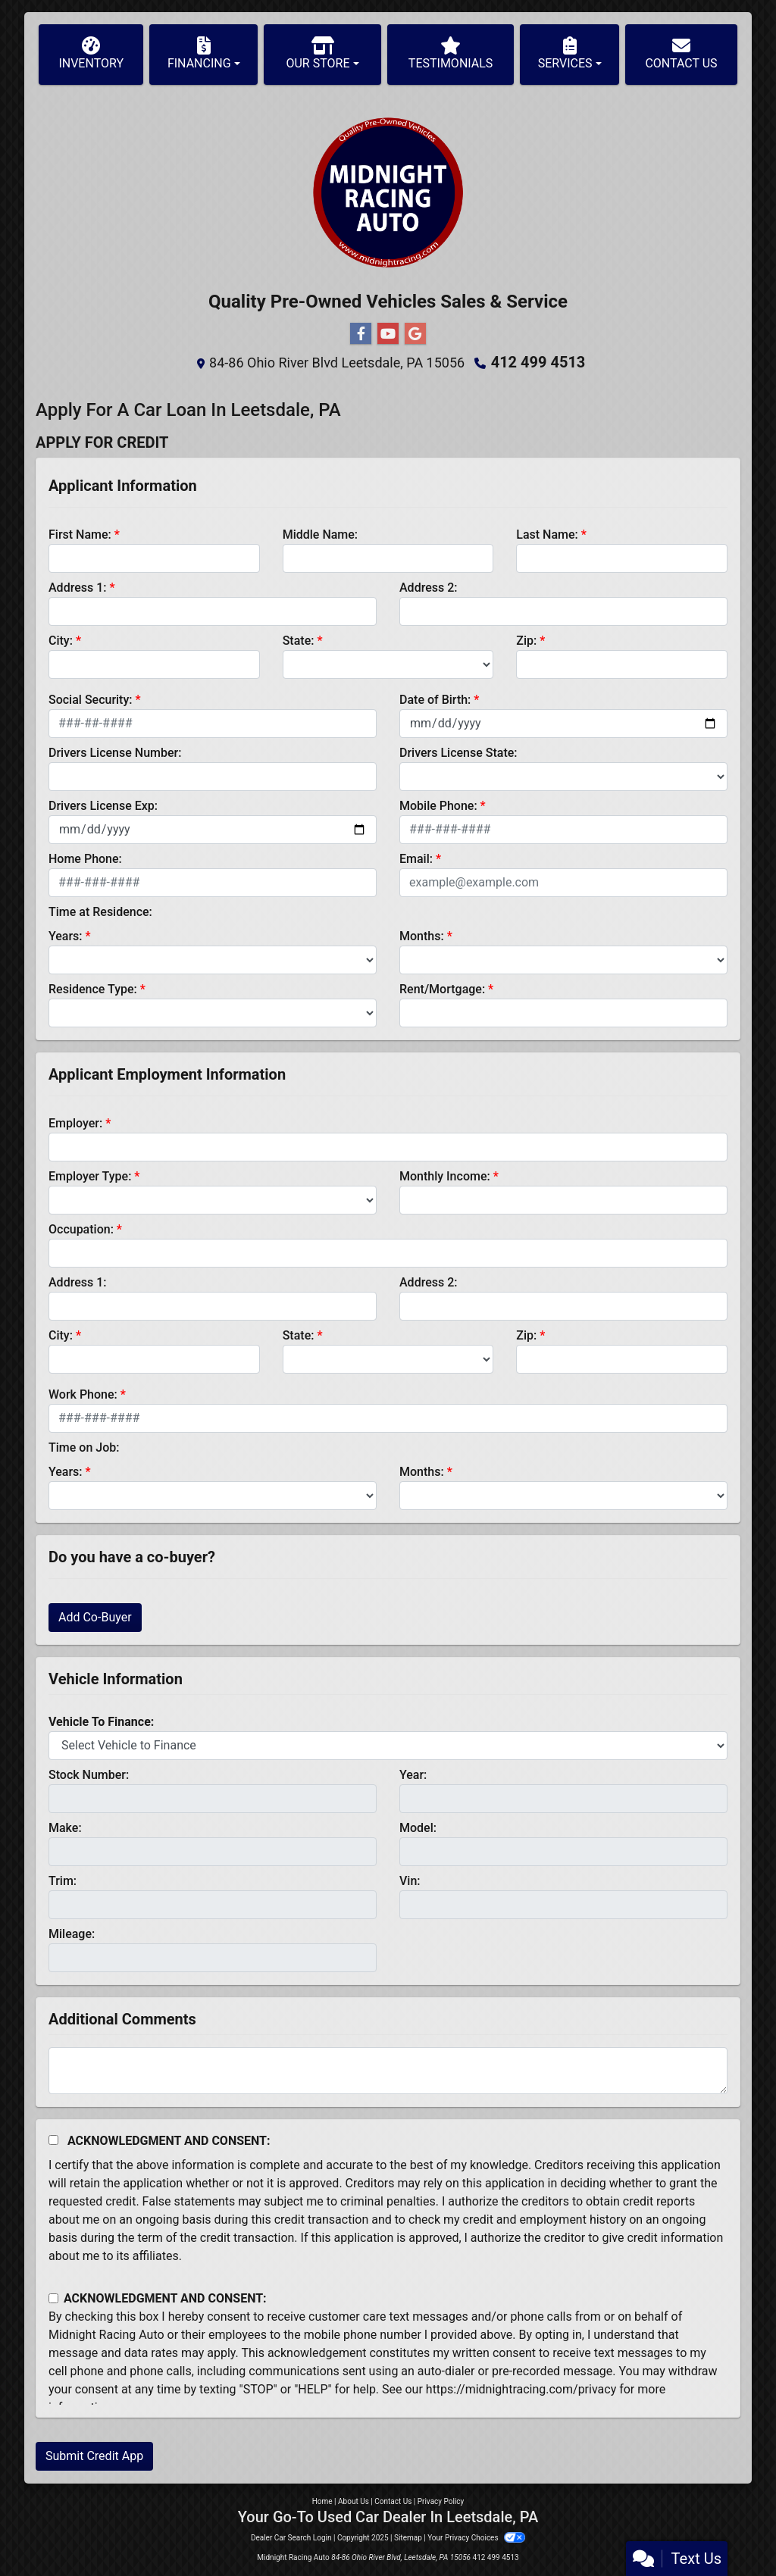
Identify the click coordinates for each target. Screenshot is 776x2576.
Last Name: (547, 534)
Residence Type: (92, 989)
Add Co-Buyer (95, 1617)
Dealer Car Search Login (291, 2538)
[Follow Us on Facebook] (360, 334)
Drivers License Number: (114, 753)
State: (298, 640)
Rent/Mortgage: (442, 989)
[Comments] (388, 2070)
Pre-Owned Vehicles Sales (378, 301)
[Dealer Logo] (388, 192)
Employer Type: (89, 1176)
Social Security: (90, 699)
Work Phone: (82, 1394)
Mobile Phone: (438, 806)
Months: (421, 936)
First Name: (79, 534)
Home (322, 2501)
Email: (416, 859)
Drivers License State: (458, 753)
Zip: (526, 640)
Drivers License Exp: (103, 806)
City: (60, 640)
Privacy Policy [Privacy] (441, 2501)
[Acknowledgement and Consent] (53, 2140)
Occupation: (81, 1229)
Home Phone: (85, 859)
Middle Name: (320, 534)
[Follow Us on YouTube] (388, 334)
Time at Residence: (100, 912)
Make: (65, 1828)
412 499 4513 (538, 362)
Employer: (75, 1123)
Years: (65, 936)
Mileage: (71, 1934)
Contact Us (392, 2501)
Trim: (62, 1881)
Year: (413, 1775)
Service (537, 301)
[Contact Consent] (53, 2298)
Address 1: (77, 587)
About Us (353, 2501)
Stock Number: (88, 1775)
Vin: (410, 1881)
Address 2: (428, 587)
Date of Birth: (435, 699)
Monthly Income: (444, 1176)
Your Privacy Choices (476, 2538)
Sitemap (408, 2538)
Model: (417, 1828)
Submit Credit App (94, 2456)
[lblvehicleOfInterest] (388, 1745)
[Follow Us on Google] (415, 334)
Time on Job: (83, 1447)
